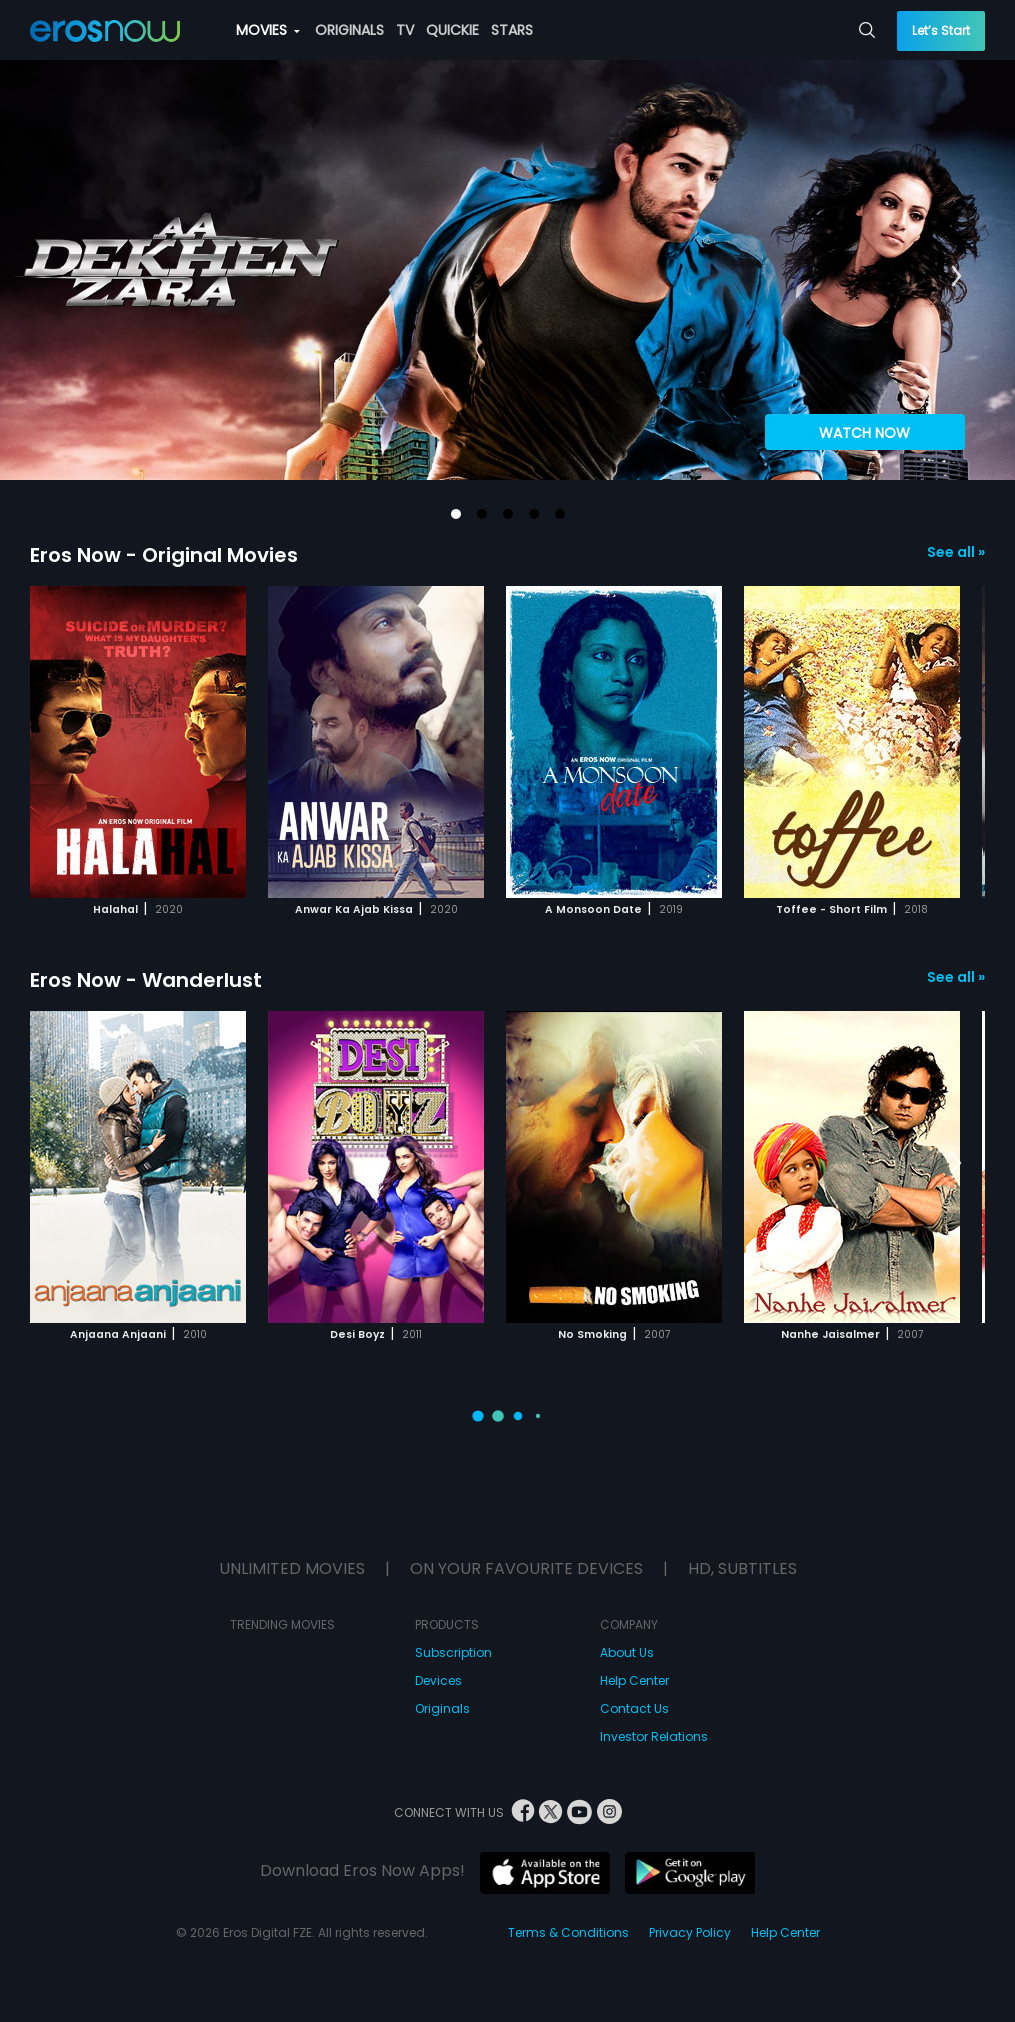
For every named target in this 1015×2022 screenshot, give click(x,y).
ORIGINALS (349, 30)
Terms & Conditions (568, 1932)
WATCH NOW (864, 433)
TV (405, 30)
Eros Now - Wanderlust (146, 980)
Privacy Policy (690, 1932)
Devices (438, 1680)
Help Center (634, 1680)
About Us (627, 1652)
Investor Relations (654, 1736)
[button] (456, 514)
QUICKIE (452, 30)
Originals (442, 1708)
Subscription (453, 1652)
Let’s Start (941, 30)
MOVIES (268, 30)
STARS (512, 30)
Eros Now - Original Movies (164, 555)
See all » (956, 552)
